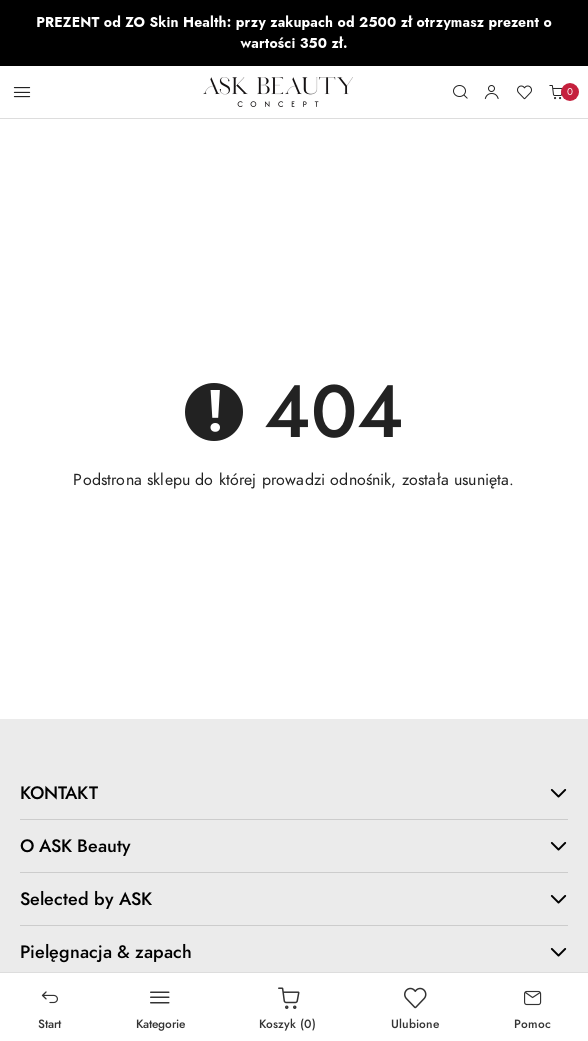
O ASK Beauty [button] (294, 845)
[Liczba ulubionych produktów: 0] (524, 92)
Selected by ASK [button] (294, 898)
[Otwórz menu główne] (22, 92)
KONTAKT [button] (294, 792)
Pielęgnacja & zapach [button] (294, 951)
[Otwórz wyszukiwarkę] (460, 92)
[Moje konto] (492, 92)
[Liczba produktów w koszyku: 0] (556, 92)
